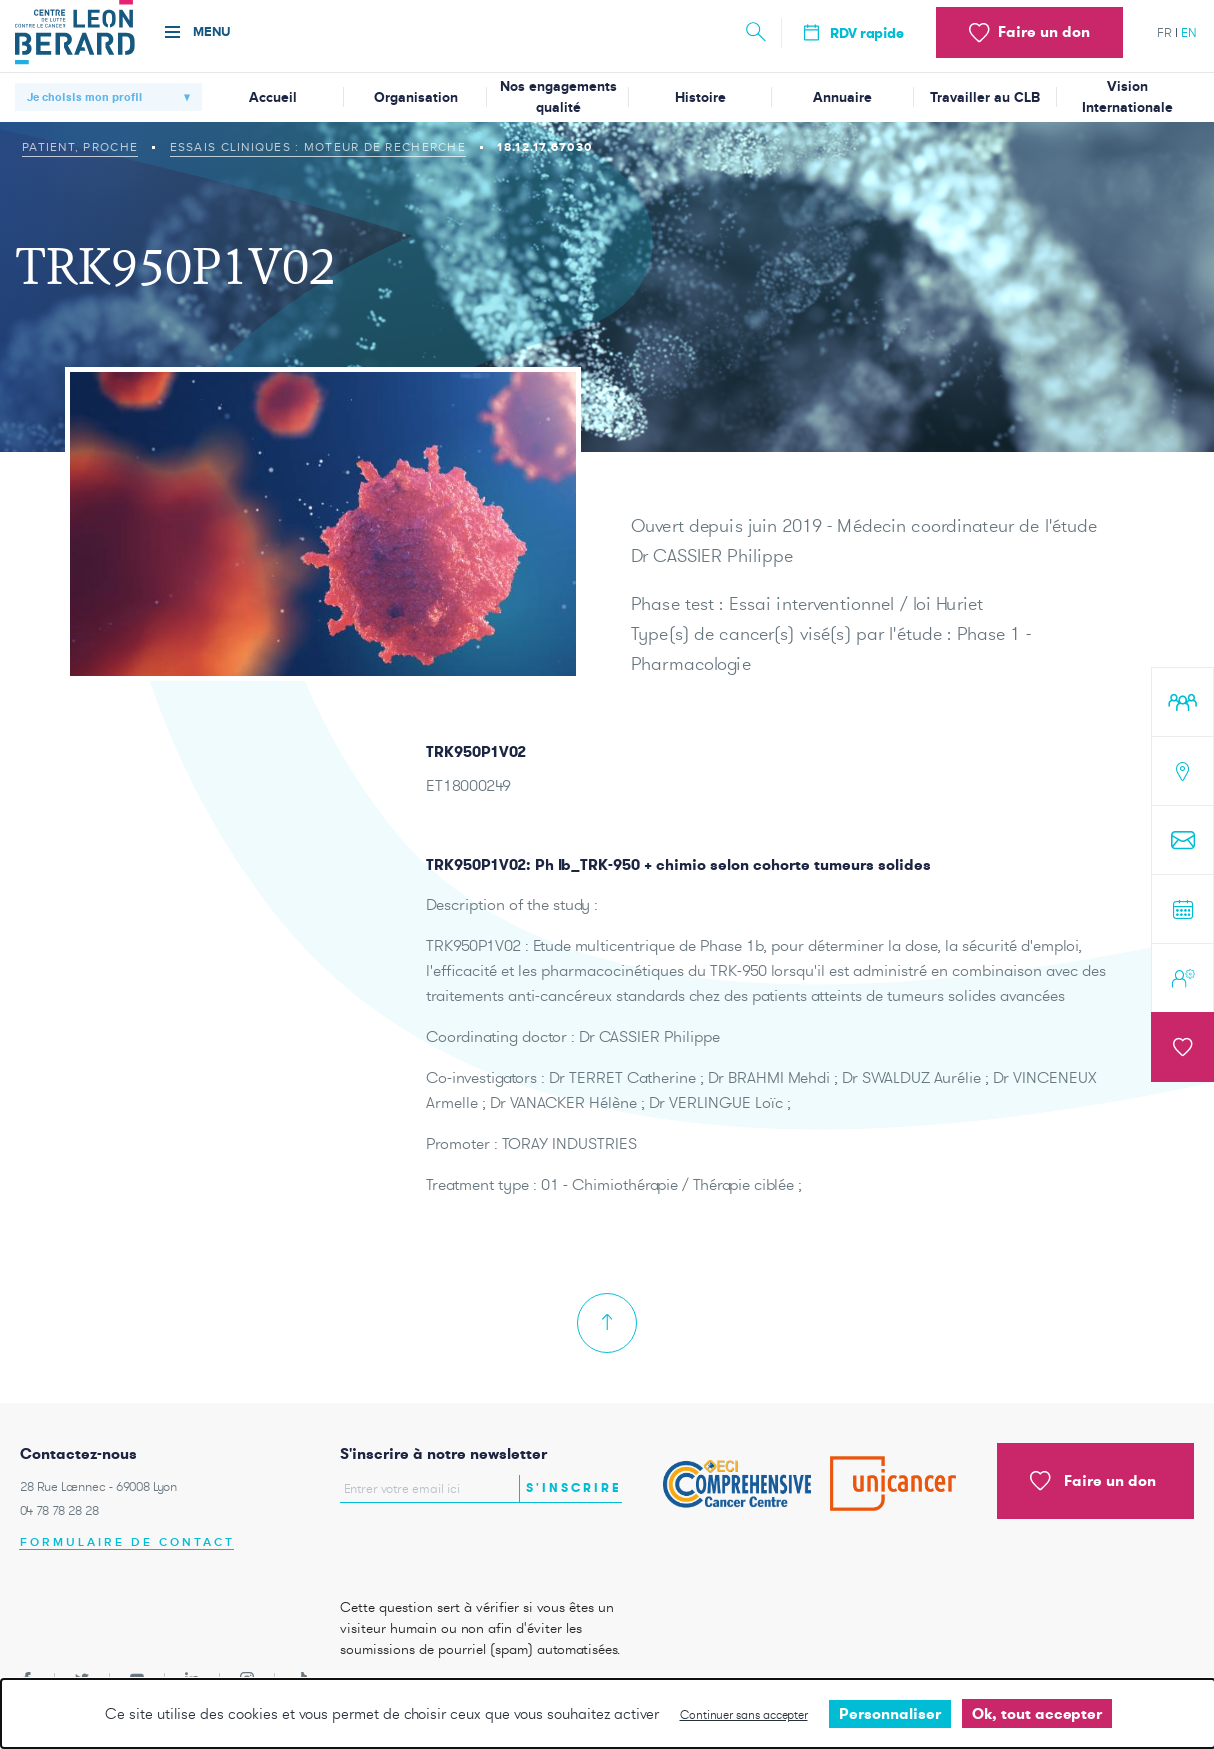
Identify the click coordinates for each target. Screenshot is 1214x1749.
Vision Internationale (1127, 97)
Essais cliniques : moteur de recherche (318, 147)
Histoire (700, 97)
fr (1164, 32)
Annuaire (842, 97)
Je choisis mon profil (84, 97)
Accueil (273, 97)
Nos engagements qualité (558, 97)
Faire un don (1093, 1481)
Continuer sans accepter (744, 1714)
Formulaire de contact (127, 1542)
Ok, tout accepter (1037, 1713)
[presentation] (457, 1545)
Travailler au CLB (985, 97)
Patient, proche (80, 147)
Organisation (416, 97)
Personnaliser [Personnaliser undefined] (890, 1713)
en (1189, 32)
